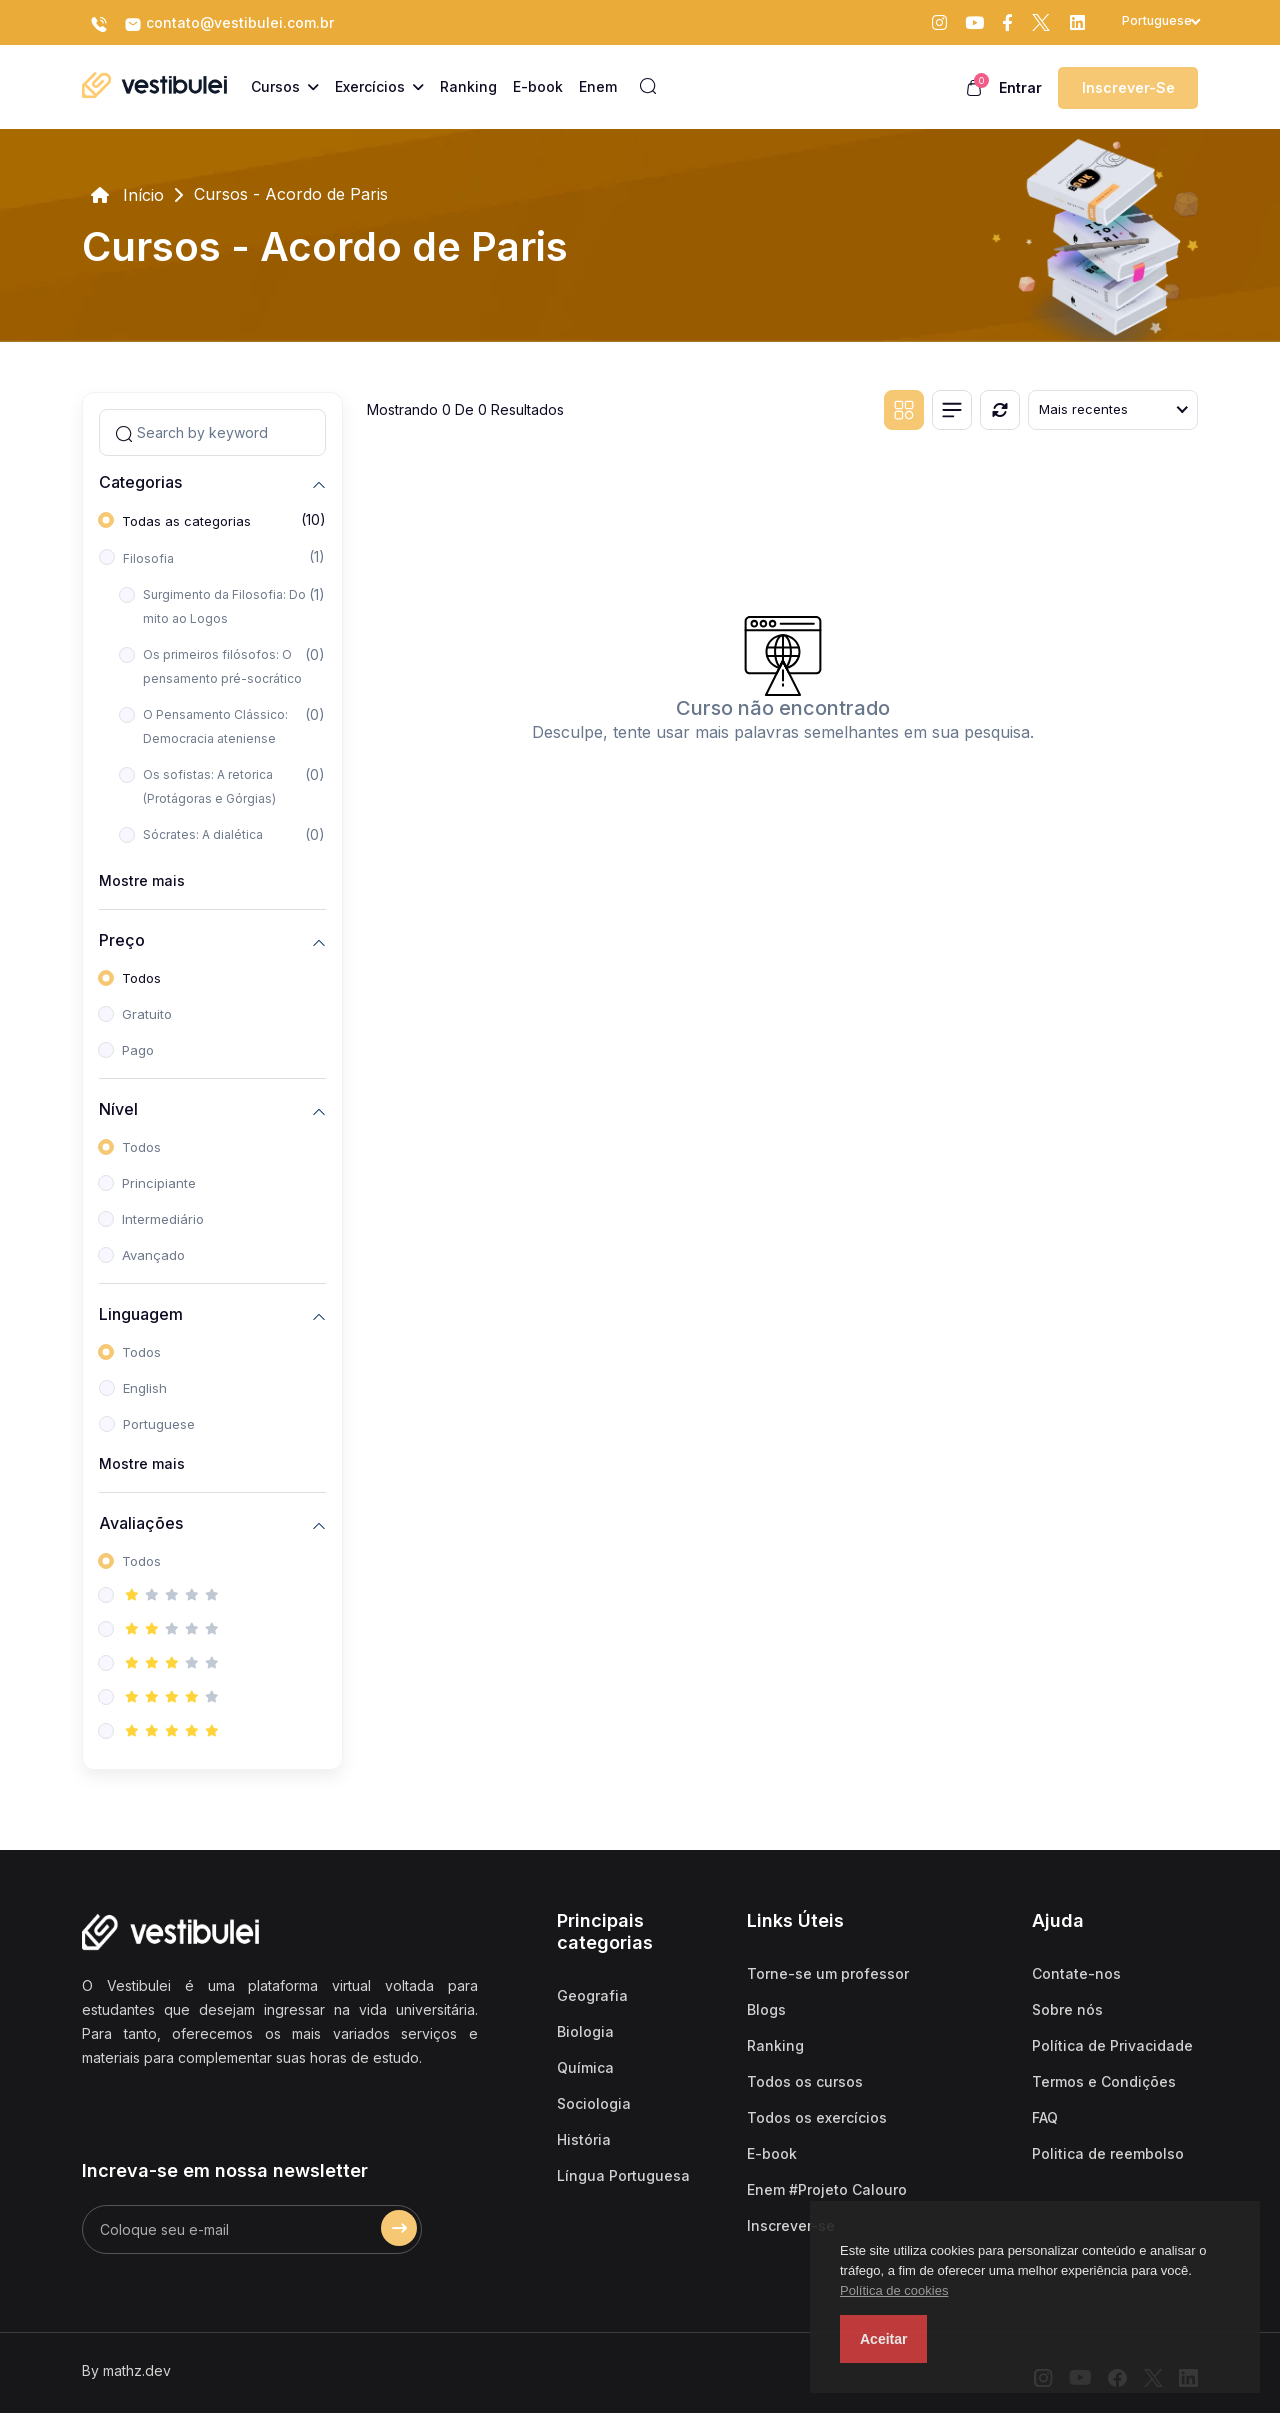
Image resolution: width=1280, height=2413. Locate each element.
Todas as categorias (186, 521)
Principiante (159, 1183)
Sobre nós (1067, 2009)
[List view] (952, 410)
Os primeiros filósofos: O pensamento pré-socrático (222, 666)
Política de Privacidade (1112, 2045)
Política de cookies (894, 2290)
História (584, 2139)
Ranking (775, 2045)
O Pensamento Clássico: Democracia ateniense (215, 726)
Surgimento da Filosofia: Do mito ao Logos (224, 606)
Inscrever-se (1128, 87)
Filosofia (148, 558)
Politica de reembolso (1108, 2153)
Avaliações (141, 1522)
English (145, 1388)
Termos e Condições (1104, 2081)
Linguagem (141, 1313)
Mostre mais (142, 880)
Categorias (140, 481)
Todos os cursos (805, 2081)
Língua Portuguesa (623, 2175)
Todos (141, 978)
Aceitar (883, 2339)
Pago (138, 1050)
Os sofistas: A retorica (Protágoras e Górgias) (209, 786)
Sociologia (594, 2103)
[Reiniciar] (1000, 410)
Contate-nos (1076, 1973)
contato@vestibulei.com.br (229, 24)
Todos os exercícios (817, 2117)
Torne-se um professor (828, 1973)
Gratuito (147, 1014)
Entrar (1020, 87)
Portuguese (159, 1424)
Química (585, 2067)
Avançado (153, 1255)
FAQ (1045, 2117)
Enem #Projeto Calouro (827, 2189)
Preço (122, 939)
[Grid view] (904, 410)
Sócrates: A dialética (203, 834)
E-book (772, 2153)
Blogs (766, 2009)
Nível (118, 1108)
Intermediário (163, 1219)
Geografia (592, 1995)
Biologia (585, 2031)
